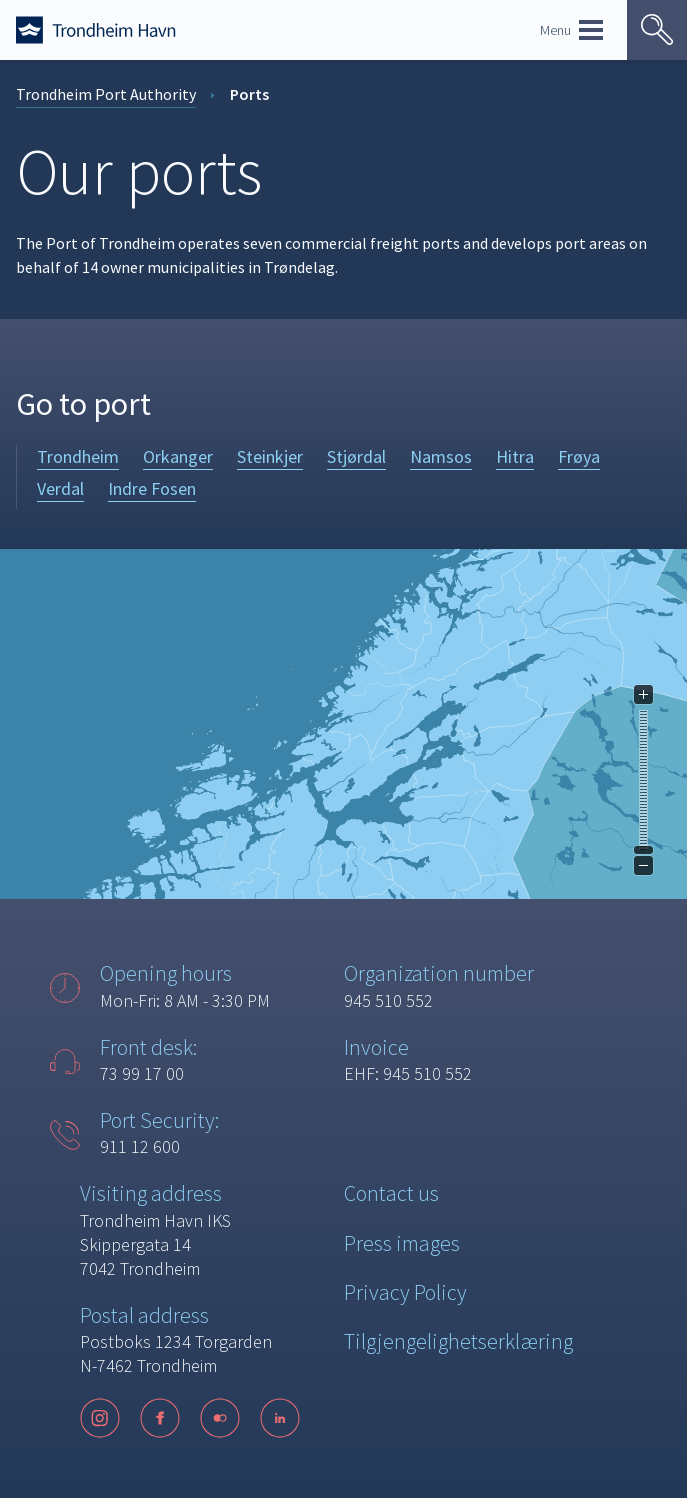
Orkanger (178, 456)
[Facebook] (160, 1418)
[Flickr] (220, 1418)
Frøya (579, 456)
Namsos (441, 456)
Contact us (391, 1193)
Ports (249, 94)
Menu (571, 30)
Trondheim (78, 456)
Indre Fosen (152, 488)
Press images (402, 1243)
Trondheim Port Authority (106, 94)
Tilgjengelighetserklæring (458, 1341)
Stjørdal (356, 456)
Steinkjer (270, 456)
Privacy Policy (405, 1292)
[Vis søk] (657, 30)
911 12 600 (140, 1146)
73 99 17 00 (142, 1073)
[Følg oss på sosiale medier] (200, 1418)
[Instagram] (100, 1418)
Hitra (515, 456)
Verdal (60, 488)
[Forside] (96, 30)
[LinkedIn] (280, 1418)
